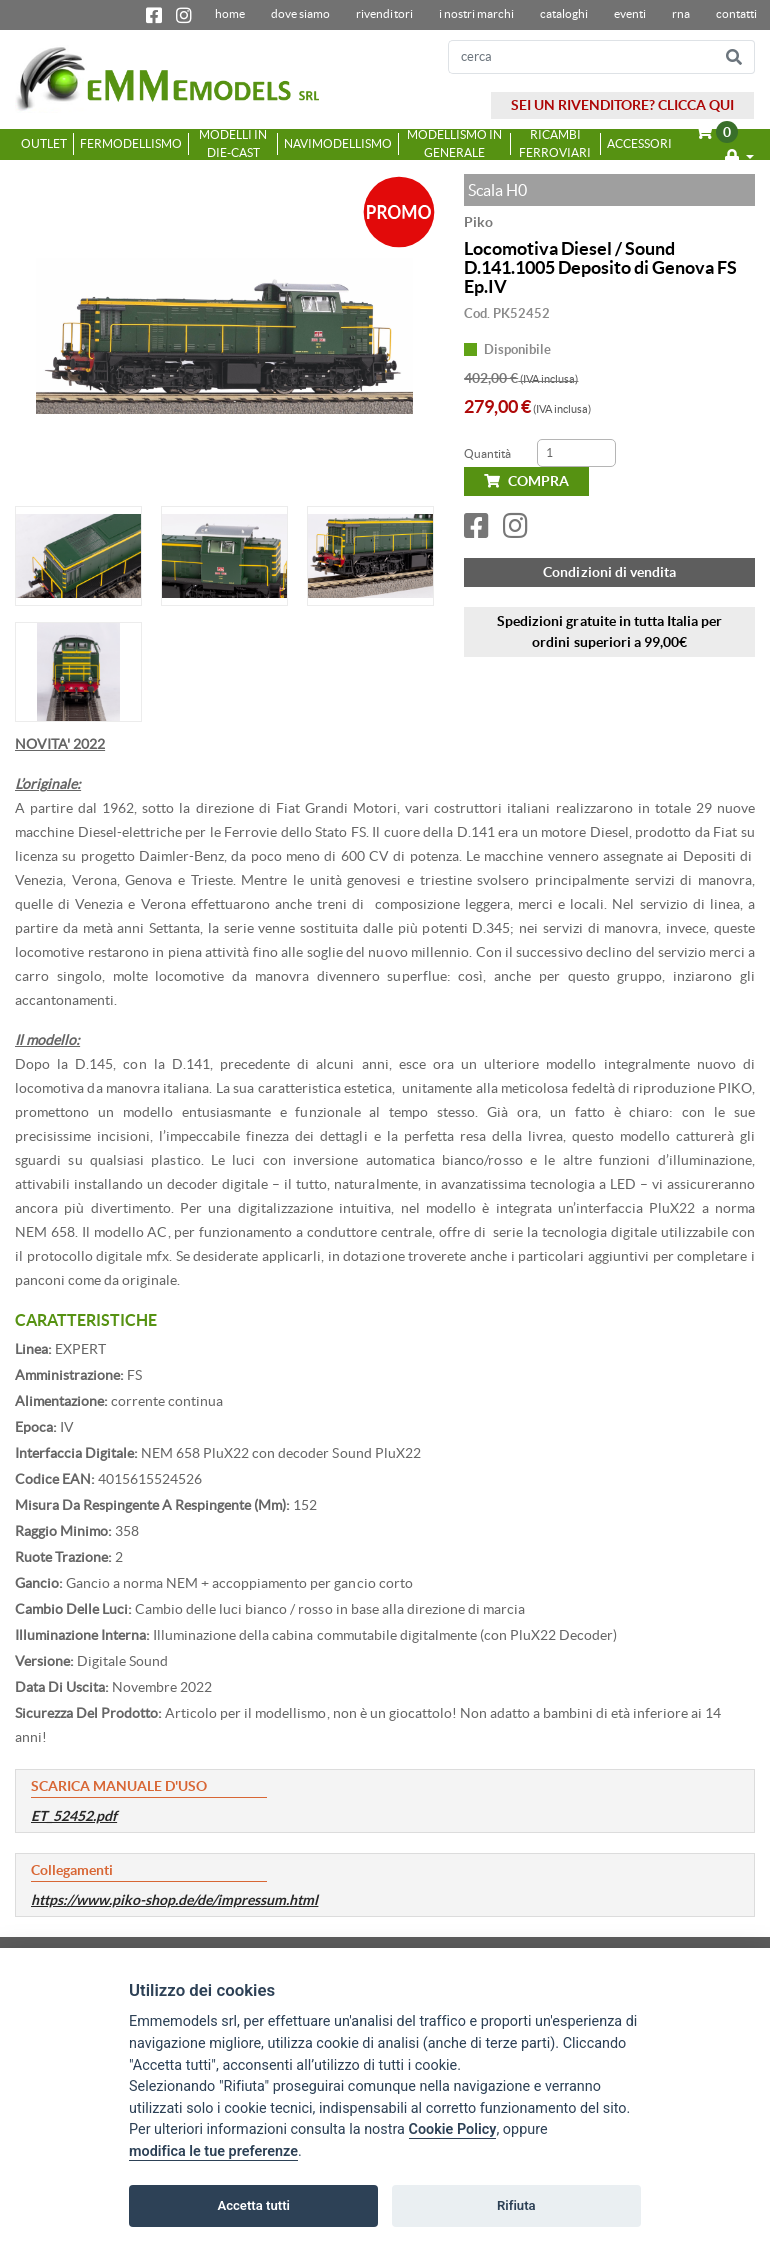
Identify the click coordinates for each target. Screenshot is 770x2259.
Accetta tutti (253, 2205)
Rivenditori (384, 13)
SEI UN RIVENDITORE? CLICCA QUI (622, 105)
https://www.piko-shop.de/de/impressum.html (174, 1900)
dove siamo (300, 13)
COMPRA (526, 481)
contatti (736, 13)
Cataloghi (564, 13)
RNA (681, 13)
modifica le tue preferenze (213, 2151)
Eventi (630, 13)
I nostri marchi (476, 13)
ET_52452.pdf (74, 1816)
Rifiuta (516, 2205)
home (230, 13)
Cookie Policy (453, 2130)
